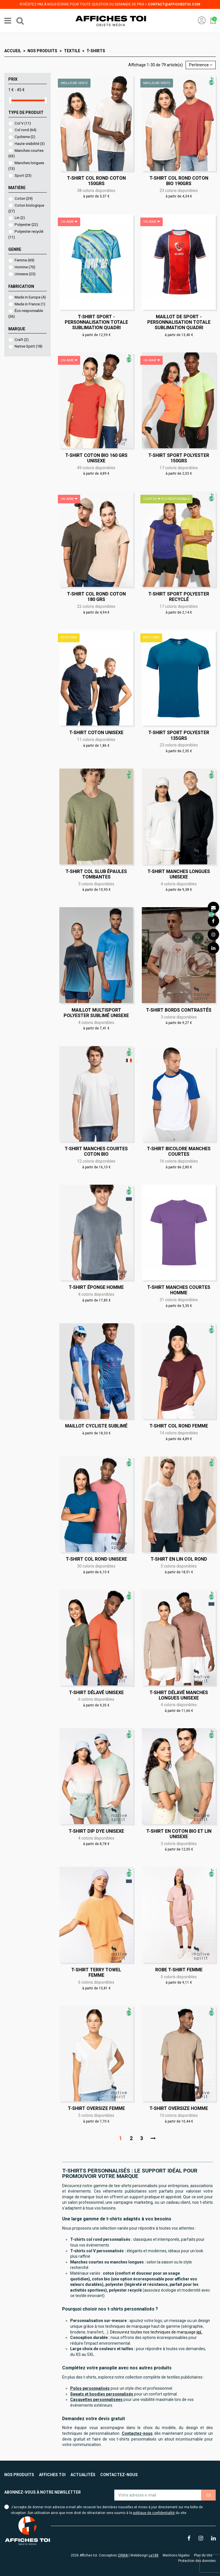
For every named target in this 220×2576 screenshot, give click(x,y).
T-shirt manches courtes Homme (178, 1290)
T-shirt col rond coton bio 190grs (179, 180)
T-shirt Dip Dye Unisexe (96, 1831)
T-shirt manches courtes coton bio (96, 1151)
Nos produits (19, 2474)
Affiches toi (52, 2474)
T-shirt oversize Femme (96, 2108)
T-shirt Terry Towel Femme (96, 1972)
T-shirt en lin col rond (179, 1559)
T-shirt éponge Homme (96, 1287)
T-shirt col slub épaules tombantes (96, 874)
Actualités (82, 2474)
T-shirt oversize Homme (179, 2108)
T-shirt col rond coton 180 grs (96, 596)
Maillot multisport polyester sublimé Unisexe (96, 1012)
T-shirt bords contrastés (178, 1010)
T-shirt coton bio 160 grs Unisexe (96, 458)
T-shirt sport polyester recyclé (178, 596)
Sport (23, 175)
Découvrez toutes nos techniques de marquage (156, 2332)
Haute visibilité (30, 143)
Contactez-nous (119, 2474)
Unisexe (25, 274)
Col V (23, 123)
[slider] (10, 100)
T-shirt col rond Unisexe (96, 1559)
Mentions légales (176, 2555)
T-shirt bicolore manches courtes (179, 1151)
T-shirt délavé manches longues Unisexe (179, 1695)
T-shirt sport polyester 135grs (178, 735)
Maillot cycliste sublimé (96, 1426)
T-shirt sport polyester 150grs (178, 458)
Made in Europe (30, 297)
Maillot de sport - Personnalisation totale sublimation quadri (179, 322)
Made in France (30, 304)
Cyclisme (25, 137)
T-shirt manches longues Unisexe (179, 874)
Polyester (26, 224)
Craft (22, 339)
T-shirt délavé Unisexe (96, 1692)
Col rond (25, 130)
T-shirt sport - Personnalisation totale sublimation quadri (96, 322)
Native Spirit (28, 346)
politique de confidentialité (154, 2513)
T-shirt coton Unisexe (96, 732)
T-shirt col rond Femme (179, 1426)
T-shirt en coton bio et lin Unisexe (178, 1833)
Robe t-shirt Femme (179, 1969)
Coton (24, 198)
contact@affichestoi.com (174, 4)
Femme (24, 260)
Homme (25, 267)
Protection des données (197, 2561)
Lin (20, 218)
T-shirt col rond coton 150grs (96, 180)
